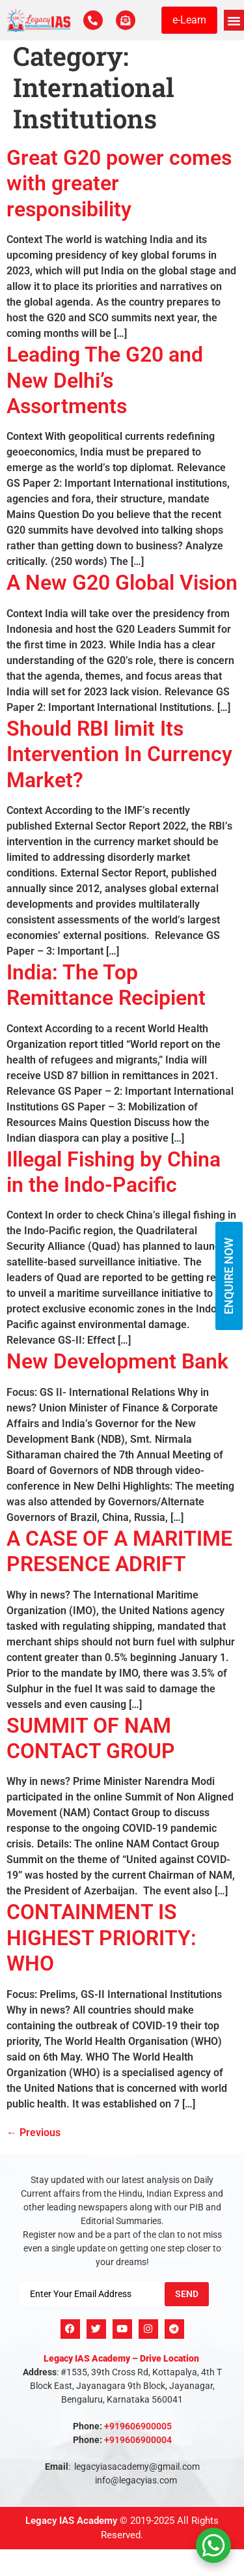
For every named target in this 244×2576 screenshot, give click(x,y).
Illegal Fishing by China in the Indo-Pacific (114, 1172)
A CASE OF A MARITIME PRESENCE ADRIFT (119, 1551)
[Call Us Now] (93, 20)
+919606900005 (138, 2426)
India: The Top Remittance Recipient (106, 985)
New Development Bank (117, 1361)
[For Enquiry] (125, 20)
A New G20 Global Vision (122, 582)
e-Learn (189, 20)
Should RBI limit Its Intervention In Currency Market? (119, 754)
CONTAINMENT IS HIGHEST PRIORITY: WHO (102, 1938)
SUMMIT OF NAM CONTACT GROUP (91, 1738)
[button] (234, 20)
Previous (34, 2132)
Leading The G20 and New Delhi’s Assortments (105, 380)
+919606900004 (138, 2440)
